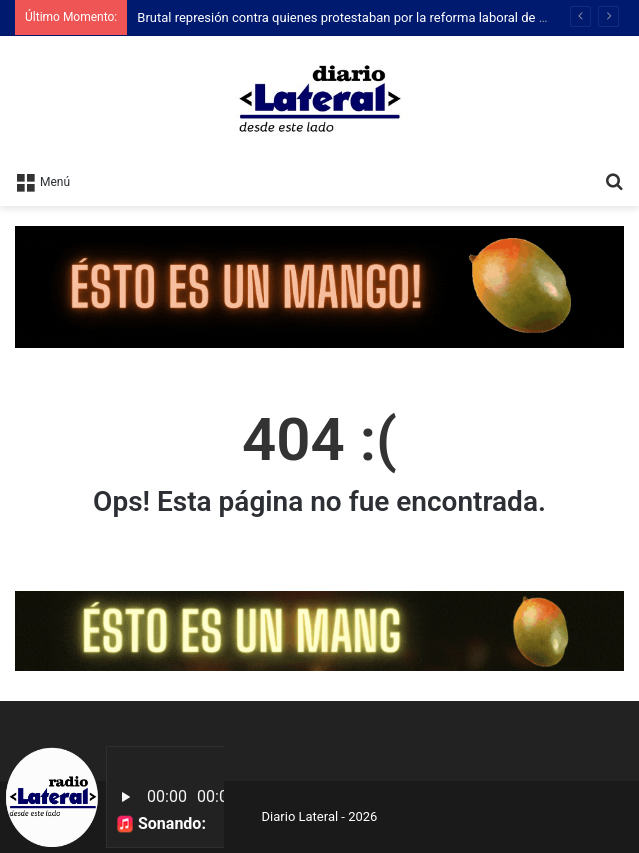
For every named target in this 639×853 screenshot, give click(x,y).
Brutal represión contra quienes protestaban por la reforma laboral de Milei (351, 17)
